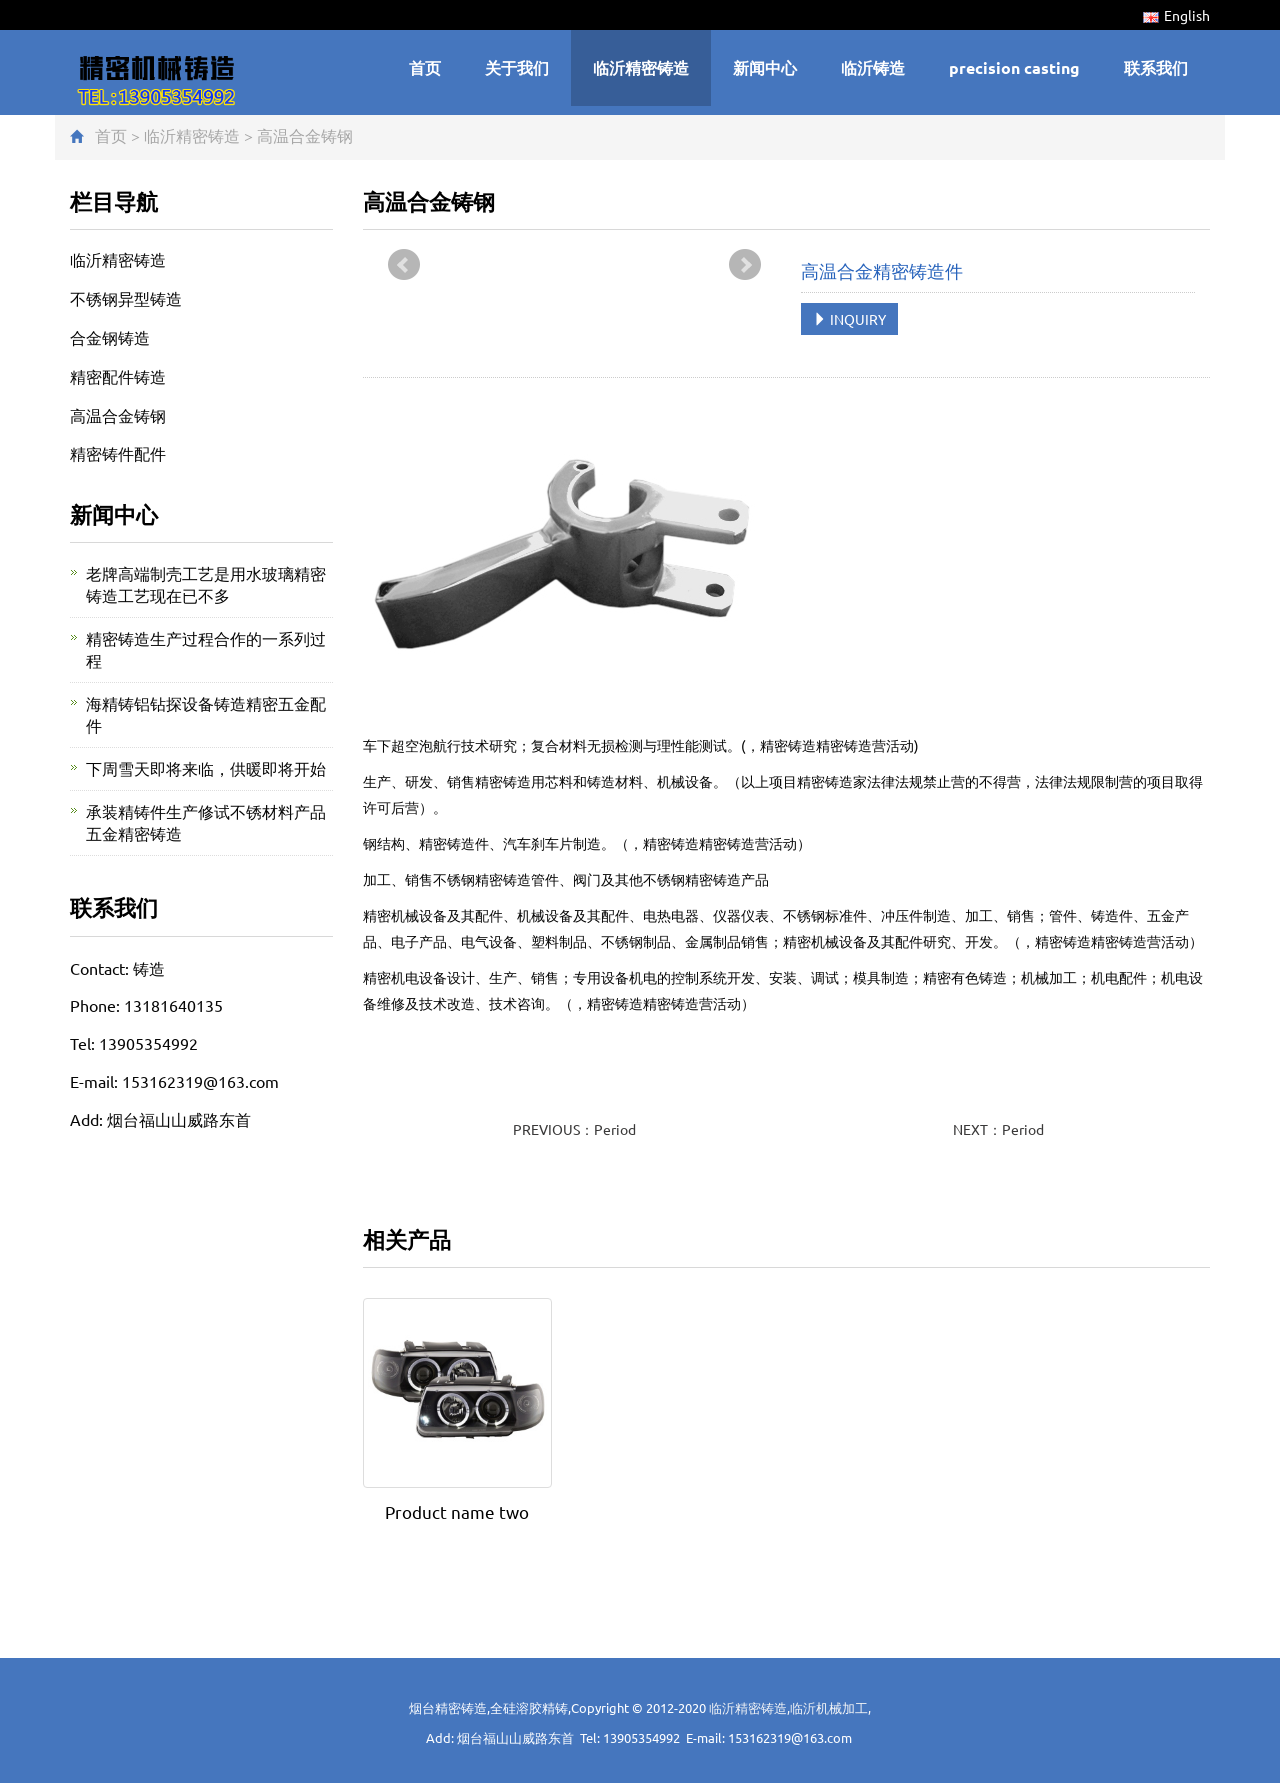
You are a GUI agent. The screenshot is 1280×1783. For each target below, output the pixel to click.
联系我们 (1156, 67)
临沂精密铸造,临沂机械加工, (790, 1707)
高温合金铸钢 (305, 135)
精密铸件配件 (118, 453)
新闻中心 (765, 67)
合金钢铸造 (110, 337)
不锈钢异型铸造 (126, 298)
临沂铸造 (873, 67)
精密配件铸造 (118, 376)
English (1176, 15)
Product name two (457, 1511)
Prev (404, 265)
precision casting (1014, 67)
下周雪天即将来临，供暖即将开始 (206, 768)
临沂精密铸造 (641, 67)
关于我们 (517, 67)
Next (745, 265)
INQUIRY (849, 319)
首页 (425, 67)
